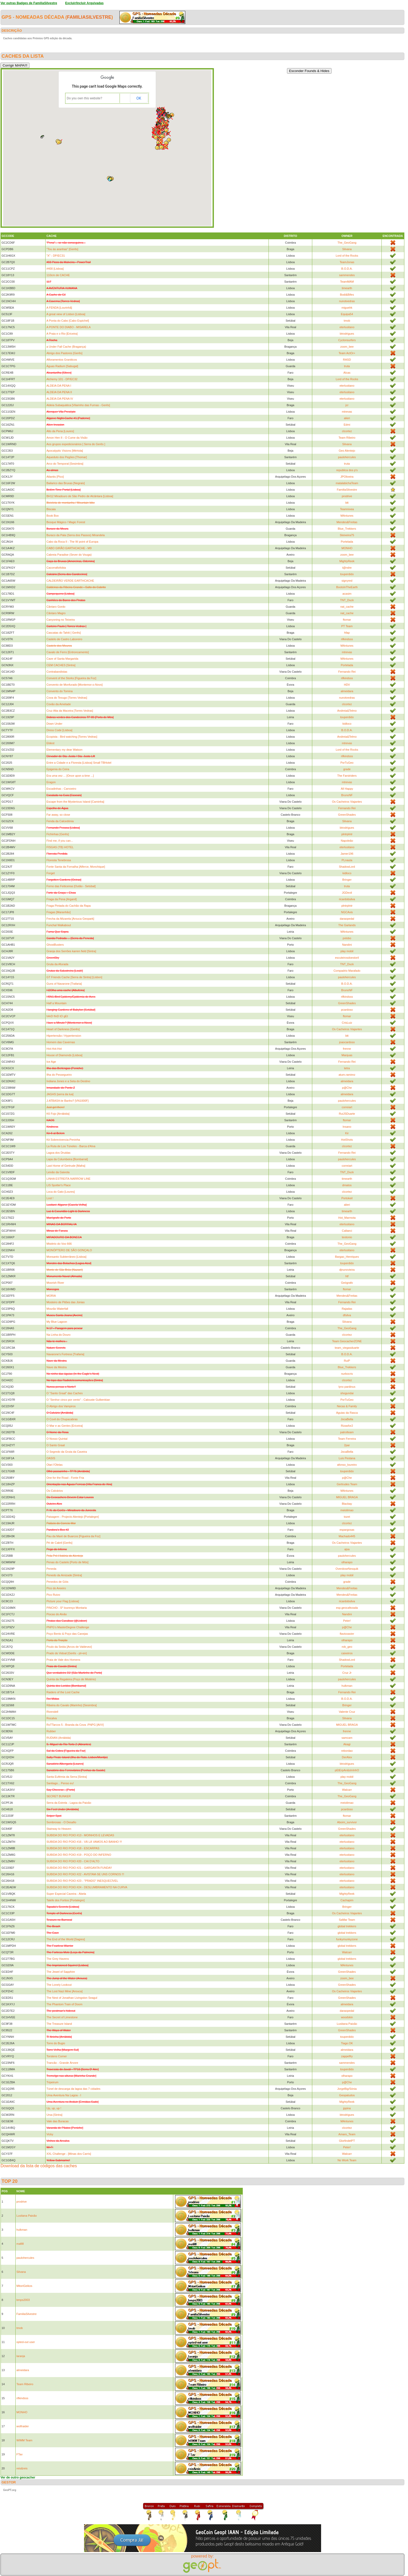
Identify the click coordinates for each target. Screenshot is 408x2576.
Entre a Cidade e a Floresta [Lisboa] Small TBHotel (78, 762)
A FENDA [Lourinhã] (59, 307)
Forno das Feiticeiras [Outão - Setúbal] (70, 886)
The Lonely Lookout (59, 1984)
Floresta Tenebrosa (58, 860)
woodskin (347, 2017)
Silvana (347, 249)
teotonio (347, 1237)
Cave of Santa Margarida (62, 658)
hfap (347, 632)
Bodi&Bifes (347, 294)
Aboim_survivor (347, 1822)
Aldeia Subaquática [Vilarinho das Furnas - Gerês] (78, 405)
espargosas (347, 1529)
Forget (50, 873)
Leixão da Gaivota (57, 1172)
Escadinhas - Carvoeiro (61, 788)
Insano (347, 1126)
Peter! (347, 1620)
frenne (347, 1048)
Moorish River (55, 1282)
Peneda (51, 1568)
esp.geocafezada (347, 1607)
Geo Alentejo (347, 450)
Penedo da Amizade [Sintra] (64, 1575)
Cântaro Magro (55, 613)
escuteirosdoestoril (347, 957)
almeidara (347, 691)
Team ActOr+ (347, 353)
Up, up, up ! (53, 2108)
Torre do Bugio (55, 2043)
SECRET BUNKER (58, 1796)
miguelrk (347, 307)
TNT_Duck (347, 600)
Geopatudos (347, 2095)
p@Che (347, 1087)
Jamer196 (347, 853)
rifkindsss (347, 639)
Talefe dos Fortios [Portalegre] (65, 1900)
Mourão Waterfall (57, 1308)
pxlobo (347, 938)
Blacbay (347, 1503)
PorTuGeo (346, 762)
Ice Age (51, 1061)
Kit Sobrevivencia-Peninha (63, 1139)
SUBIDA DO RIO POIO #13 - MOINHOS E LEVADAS (80, 1835)
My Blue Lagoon (56, 1321)
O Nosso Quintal (56, 1438)
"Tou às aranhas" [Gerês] (62, 249)
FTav (19, 2454)
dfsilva (347, 1315)
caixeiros (347, 1653)
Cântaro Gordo (55, 606)
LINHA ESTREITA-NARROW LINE (68, 1178)
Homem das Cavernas (60, 1042)
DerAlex (347, 1757)
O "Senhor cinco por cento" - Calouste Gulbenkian (78, 1399)
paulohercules (347, 457)
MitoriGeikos (24, 2285)
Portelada (347, 541)
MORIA (51, 1295)
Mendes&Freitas (346, 522)
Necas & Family (347, 1406)
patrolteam (347, 1432)
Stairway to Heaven (58, 1828)
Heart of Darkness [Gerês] (63, 1029)
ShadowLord (347, 866)
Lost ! (49, 1198)
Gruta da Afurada (57, 964)
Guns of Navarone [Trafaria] (64, 983)
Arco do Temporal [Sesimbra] (64, 463)
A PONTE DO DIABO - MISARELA (68, 327)
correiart (347, 1107)
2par (347, 1445)
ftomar (347, 619)
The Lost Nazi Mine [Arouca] (64, 1991)
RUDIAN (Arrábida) (58, 1737)
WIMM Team (24, 2440)
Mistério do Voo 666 (59, 1243)
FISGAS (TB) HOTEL (60, 847)
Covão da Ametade (58, 704)
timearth (347, 288)
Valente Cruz (347, 1711)
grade (346, 769)
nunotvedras (347, 301)
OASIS (50, 1458)
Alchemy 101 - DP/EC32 (61, 379)
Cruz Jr (347, 1672)
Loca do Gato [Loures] (60, 1191)
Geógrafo (347, 1282)
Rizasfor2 (347, 1425)
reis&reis (22, 2468)
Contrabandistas (56, 671)
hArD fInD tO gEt (57, 1016)
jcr (347, 405)
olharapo (347, 1562)
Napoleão (347, 840)
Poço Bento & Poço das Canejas (67, 1633)
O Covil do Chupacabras (62, 1419)
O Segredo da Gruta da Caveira (66, 1451)
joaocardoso (347, 1042)
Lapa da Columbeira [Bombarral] (67, 1159)
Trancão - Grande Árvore (62, 2062)
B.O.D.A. (347, 268)
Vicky (49, 2134)
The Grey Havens (57, 1958)
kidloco (346, 723)
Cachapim (347, 1900)
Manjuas (347, 1055)
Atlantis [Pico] (55, 476)
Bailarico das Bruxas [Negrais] (65, 483)
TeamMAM (347, 281)
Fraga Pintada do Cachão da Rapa (68, 905)
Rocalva (51, 1718)
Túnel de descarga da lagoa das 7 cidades (73, 2088)
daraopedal (347, 918)
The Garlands (347, 925)
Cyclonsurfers (347, 340)
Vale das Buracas (57, 2121)
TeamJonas (347, 262)
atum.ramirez (347, 1074)
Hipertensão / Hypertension (63, 1035)
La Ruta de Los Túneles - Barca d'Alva (70, 1146)
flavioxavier (347, 1633)
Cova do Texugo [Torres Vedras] (66, 697)
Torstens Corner (56, 2056)
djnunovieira (347, 1269)
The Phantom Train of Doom (64, 2004)
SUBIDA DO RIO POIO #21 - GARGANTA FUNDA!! (79, 1867)
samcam (347, 1737)
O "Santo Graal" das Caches (64, 1393)
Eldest (50, 743)
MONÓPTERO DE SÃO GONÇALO (69, 1250)
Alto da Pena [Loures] (60, 431)
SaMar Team (347, 1919)
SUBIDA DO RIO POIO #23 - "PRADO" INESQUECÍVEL (82, 1880)
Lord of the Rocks (347, 255)
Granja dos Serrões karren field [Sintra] (71, 951)
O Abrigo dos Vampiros (60, 1406)
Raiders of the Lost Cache (62, 1692)
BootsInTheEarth (347, 587)
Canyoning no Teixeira (60, 619)
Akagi (347, 1744)
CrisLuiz (347, 1022)
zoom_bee (347, 346)
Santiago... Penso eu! (60, 1783)
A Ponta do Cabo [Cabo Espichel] (67, 320)
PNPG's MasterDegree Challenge (67, 1627)
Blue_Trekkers (347, 528)
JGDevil (347, 892)
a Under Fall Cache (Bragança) (66, 346)
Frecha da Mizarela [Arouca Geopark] (70, 918)
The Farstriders (347, 775)
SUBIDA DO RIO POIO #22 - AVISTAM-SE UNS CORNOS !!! (85, 1874)
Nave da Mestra (56, 1367)
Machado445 (347, 1536)
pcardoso (347, 1009)
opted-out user (25, 2342)
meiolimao (346, 1510)
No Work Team (346, 2160)
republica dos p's (347, 470)
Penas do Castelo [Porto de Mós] (67, 1562)
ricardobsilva (347, 899)
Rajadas (347, 1308)
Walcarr (347, 1789)
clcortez (347, 431)
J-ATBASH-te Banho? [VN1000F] (67, 1100)
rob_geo (347, 1646)
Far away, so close (58, 814)
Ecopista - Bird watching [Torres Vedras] (71, 736)
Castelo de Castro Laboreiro (64, 639)
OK (138, 98)
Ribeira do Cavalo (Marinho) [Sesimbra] (71, 1705)
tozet (347, 1516)
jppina (347, 2108)
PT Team (347, 626)
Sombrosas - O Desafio (61, 1822)
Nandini (347, 944)
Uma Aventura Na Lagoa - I (63, 2095)
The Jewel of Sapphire (60, 1971)
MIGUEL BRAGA (347, 1497)
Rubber (51, 1731)
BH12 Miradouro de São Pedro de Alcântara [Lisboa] (79, 496)
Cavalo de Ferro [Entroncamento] (67, 652)
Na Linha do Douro (58, 1334)
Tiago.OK (347, 2043)
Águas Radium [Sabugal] (62, 366)
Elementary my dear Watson (64, 749)
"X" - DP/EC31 (55, 255)
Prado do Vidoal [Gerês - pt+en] (66, 1653)
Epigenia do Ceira (57, 769)
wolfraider (22, 2426)
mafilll (20, 2243)
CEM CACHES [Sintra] (60, 665)
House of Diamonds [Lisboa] (64, 1055)
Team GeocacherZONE (347, 1341)
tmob (347, 320)
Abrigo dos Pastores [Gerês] (64, 353)
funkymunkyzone (347, 1939)
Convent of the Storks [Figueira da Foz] (71, 678)
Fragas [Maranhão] (58, 912)
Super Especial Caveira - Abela (66, 1893)
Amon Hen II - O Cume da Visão (66, 437)
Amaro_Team (347, 2134)
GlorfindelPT (347, 2140)
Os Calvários (54, 1490)
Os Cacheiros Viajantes (347, 801)
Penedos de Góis (57, 1581)
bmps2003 (23, 2299)
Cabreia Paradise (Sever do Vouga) (69, 554)
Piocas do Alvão (56, 1614)
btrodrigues (347, 333)
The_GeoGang (346, 242)
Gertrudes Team (347, 1484)
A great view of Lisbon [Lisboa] (65, 314)
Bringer (347, 879)
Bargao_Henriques (347, 1256)
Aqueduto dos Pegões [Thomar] (66, 457)
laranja (20, 2356)
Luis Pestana (347, 1458)
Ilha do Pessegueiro (59, 1074)
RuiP (347, 1360)
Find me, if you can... (59, 840)
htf (346, 1276)
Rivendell (52, 1711)
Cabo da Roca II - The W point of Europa (72, 541)
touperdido (347, 574)
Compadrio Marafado (347, 970)
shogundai (347, 1393)
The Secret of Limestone (62, 2017)
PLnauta (347, 860)
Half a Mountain (56, 1003)
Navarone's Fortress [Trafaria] (65, 1354)
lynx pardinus (347, 1386)
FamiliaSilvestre (89, 17)
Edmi (347, 424)
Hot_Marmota (347, 1217)
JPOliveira (346, 476)
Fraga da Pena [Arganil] (61, 899)
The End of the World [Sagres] (65, 1939)
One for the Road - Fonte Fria (65, 1477)
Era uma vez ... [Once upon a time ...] (70, 775)
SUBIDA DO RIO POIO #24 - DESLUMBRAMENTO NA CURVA (86, 1887)
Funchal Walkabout (58, 925)
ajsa (346, 1549)
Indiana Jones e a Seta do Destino (68, 1081)
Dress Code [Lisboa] (59, 730)
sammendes (347, 275)
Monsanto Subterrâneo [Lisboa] (66, 1256)
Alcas (346, 372)
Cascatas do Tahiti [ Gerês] (63, 632)
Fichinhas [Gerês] (57, 834)
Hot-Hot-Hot (54, 1048)
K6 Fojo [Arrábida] (57, 1113)
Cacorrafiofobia (56, 567)
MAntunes (347, 515)
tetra (347, 1068)
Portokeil (347, 1198)
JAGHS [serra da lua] (59, 1094)
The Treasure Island (59, 2023)
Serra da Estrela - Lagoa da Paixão (68, 1802)
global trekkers (347, 1926)
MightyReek (346, 561)
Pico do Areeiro (56, 1588)
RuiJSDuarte (347, 1113)
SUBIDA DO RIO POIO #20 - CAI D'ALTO (72, 1861)
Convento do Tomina (59, 691)
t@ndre (347, 567)
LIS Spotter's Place (58, 1185)
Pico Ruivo (53, 1594)
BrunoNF (347, 795)
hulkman (347, 1685)
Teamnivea (347, 509)
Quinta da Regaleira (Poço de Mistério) (71, 1679)
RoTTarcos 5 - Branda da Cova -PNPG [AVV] (75, 1724)
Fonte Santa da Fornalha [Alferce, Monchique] (75, 866)
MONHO (346, 548)
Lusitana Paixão (347, 2023)
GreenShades (347, 814)
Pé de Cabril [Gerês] (59, 1542)
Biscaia (50, 509)
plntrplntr (347, 834)
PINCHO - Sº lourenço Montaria (66, 1607)
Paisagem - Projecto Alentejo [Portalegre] (72, 1516)
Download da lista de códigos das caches (39, 2166)
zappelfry (347, 2056)
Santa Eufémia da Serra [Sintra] (66, 1776)
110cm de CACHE (58, 275)
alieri (347, 418)
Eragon (50, 782)
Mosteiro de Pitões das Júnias (65, 1302)
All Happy (347, 788)
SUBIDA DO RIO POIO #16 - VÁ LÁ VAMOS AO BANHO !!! (84, 1841)
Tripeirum (52, 2082)
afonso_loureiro (347, 1464)
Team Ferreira (347, 1438)
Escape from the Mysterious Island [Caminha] (75, 801)
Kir (347, 1133)
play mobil (347, 951)
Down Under (54, 723)
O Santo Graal (55, 1445)
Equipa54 (347, 314)
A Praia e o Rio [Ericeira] (62, 333)
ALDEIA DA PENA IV (59, 398)
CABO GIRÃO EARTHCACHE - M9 (68, 548)
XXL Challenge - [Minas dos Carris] (68, 2153)
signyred (347, 580)
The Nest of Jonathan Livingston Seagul (71, 1997)
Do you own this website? (84, 98)
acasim (347, 593)
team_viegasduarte (347, 1347)
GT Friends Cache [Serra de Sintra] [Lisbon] (74, 977)
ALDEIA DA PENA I (58, 385)
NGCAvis (347, 912)
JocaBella (347, 1419)
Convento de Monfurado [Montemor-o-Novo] (74, 684)
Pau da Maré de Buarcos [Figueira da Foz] (73, 1536)
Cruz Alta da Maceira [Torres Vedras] (69, 710)
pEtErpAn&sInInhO (347, 1770)
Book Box (52, 515)
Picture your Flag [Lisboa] (62, 1601)
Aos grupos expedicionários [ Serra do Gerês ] (75, 444)
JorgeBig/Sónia (347, 2088)
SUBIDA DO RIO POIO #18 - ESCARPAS (72, 1848)
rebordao (347, 1750)
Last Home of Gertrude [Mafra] (65, 1165)
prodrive (347, 496)
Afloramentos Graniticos (61, 359)
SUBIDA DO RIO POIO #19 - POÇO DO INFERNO (78, 1854)
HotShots (347, 1139)
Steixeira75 (347, 535)
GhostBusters (55, 944)
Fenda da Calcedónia (60, 821)
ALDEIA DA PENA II (59, 392)
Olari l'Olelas (54, 1464)
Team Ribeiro (347, 437)
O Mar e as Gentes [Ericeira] (64, 1425)
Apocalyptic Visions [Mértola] (64, 450)
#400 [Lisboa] (54, 268)
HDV (347, 684)
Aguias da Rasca (347, 1412)
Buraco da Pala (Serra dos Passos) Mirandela (75, 535)
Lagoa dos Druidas (58, 1152)
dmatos (347, 1185)
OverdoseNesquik (347, 1568)
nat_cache (347, 606)
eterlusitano (347, 327)
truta (347, 366)
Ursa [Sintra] (54, 2114)
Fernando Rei (347, 671)
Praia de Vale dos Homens (63, 1659)
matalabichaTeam (347, 483)
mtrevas (347, 411)
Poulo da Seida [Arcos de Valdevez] (69, 1646)
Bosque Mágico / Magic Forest (65, 522)
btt (346, 502)
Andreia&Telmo (347, 710)
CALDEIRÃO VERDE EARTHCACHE (70, 580)
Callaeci (347, 1230)
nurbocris (347, 1373)
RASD (347, 359)
